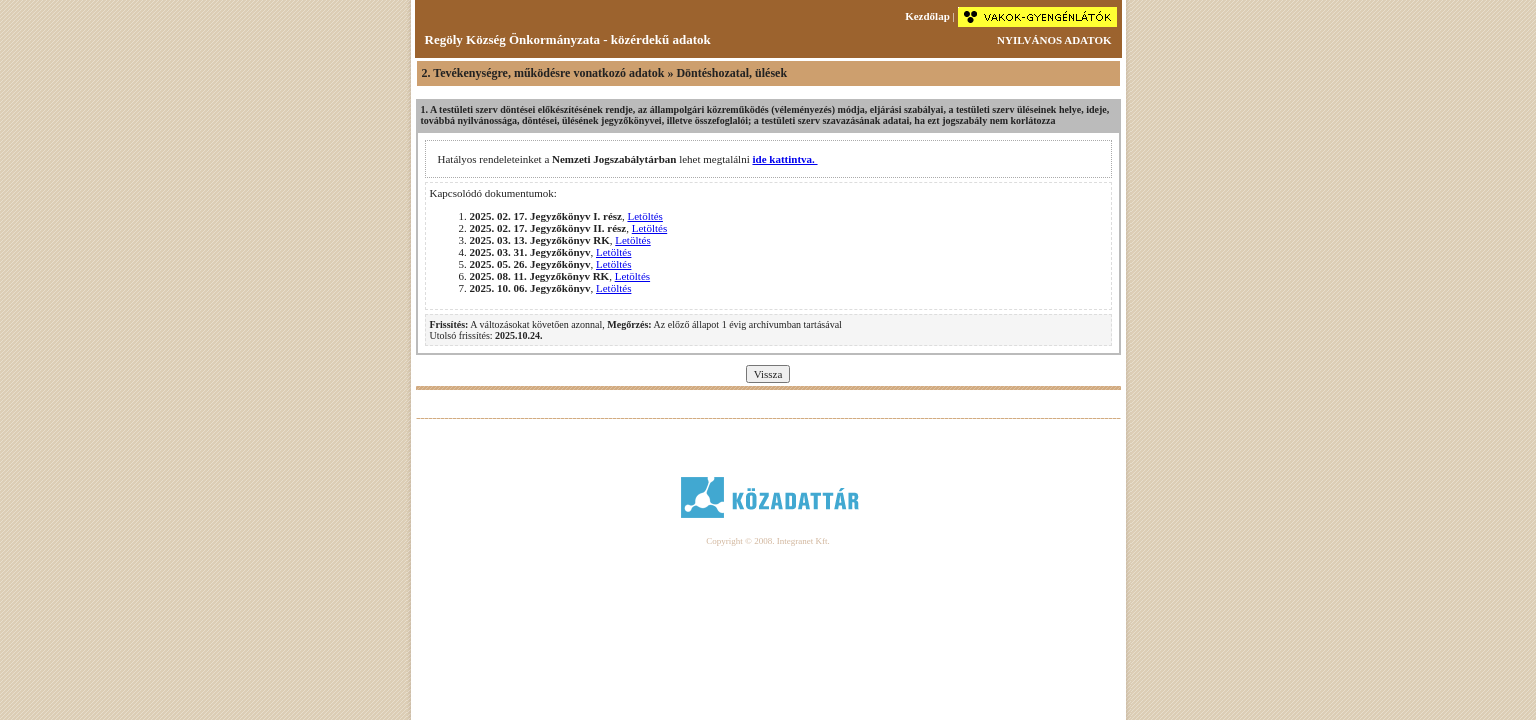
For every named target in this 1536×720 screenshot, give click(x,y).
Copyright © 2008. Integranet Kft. (767, 541)
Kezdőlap (927, 16)
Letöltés (644, 216)
